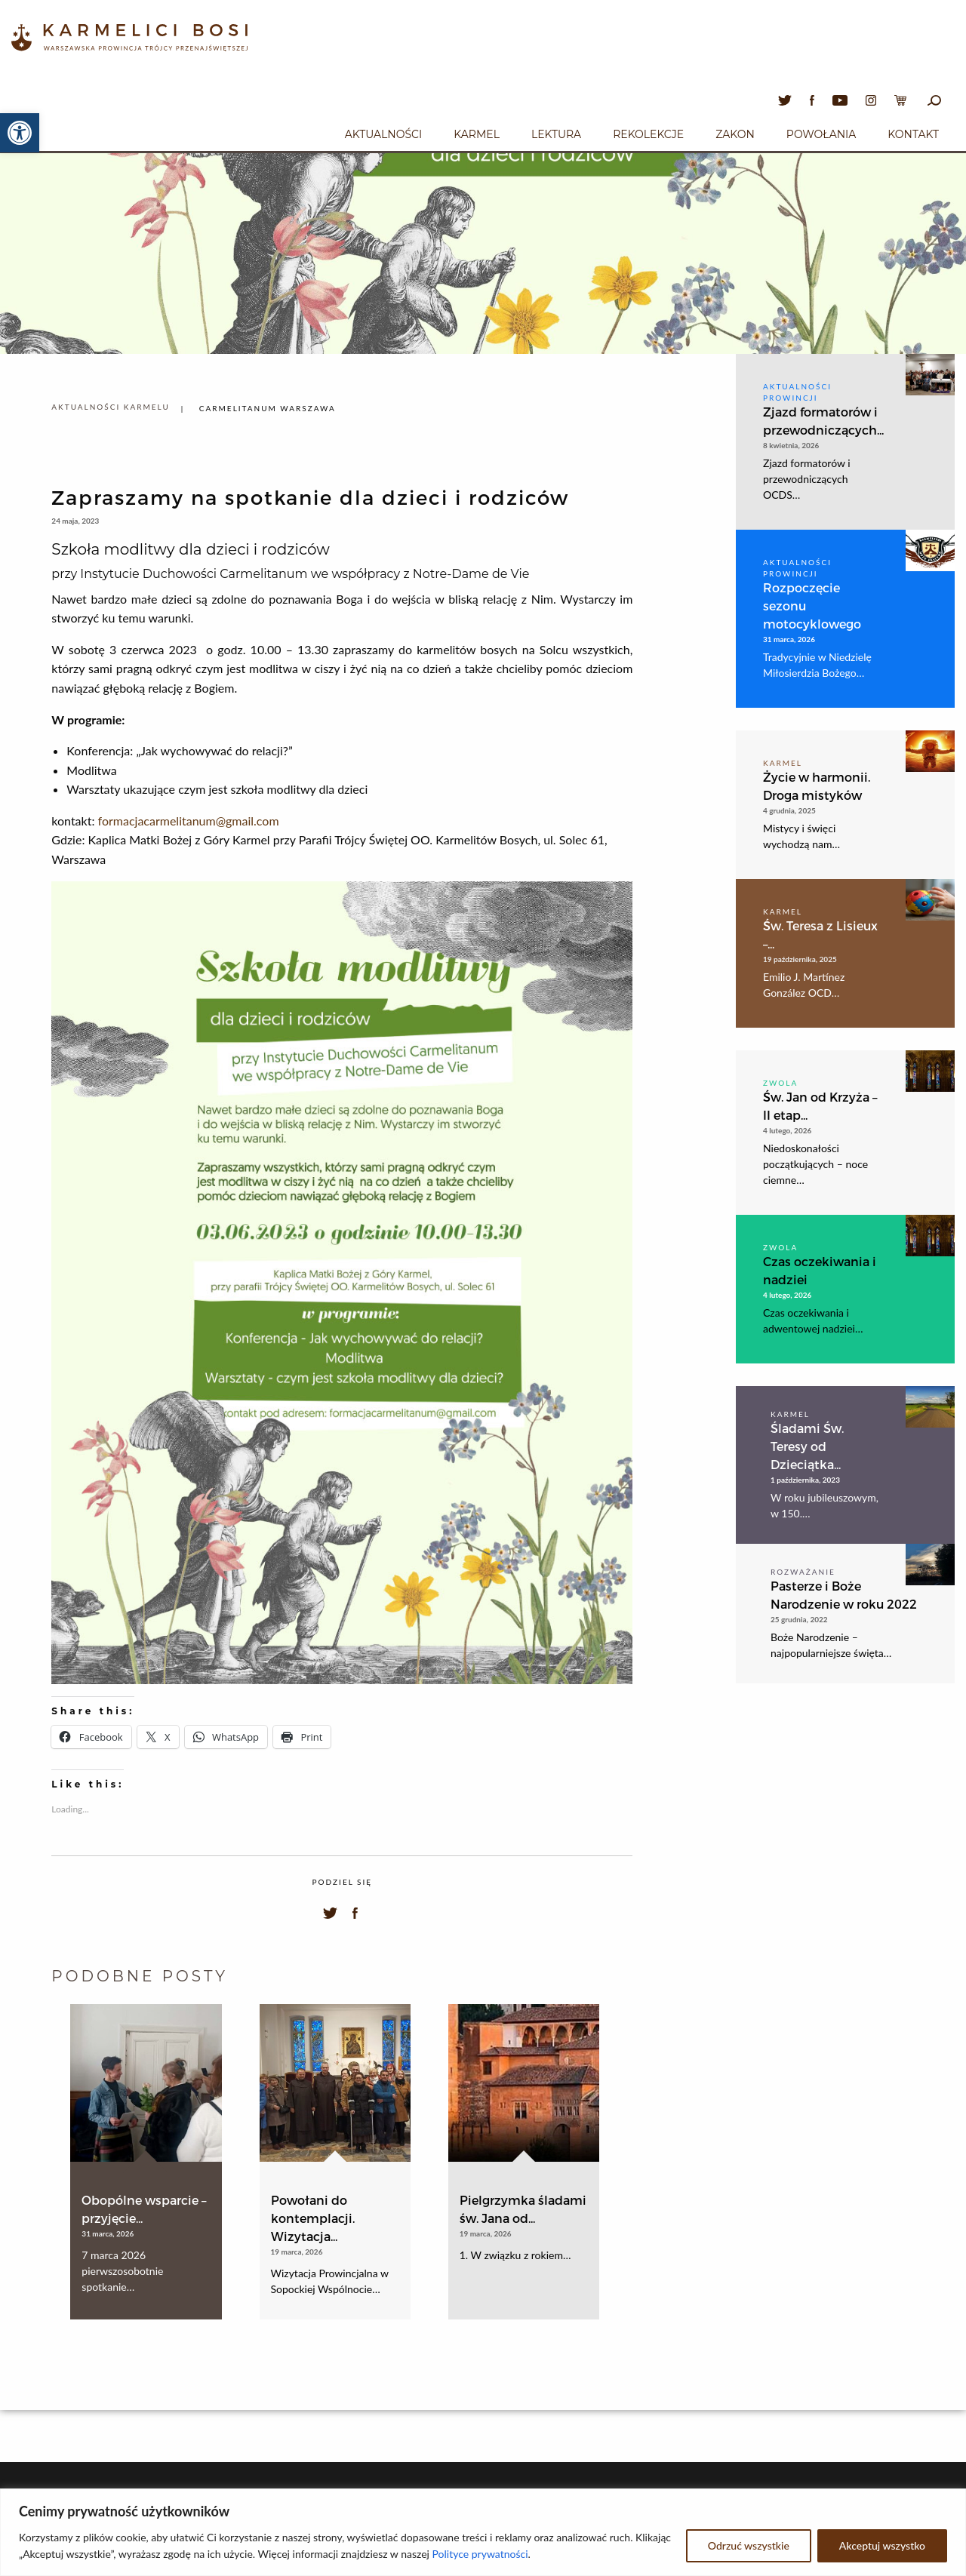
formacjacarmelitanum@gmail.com (188, 820)
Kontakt (913, 134)
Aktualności (383, 134)
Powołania (821, 134)
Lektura (556, 134)
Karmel (477, 134)
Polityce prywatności (480, 2553)
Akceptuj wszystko (882, 2545)
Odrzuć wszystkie (748, 2545)
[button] (19, 132)
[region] (483, 2532)
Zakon (735, 134)
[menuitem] (383, 132)
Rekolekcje (648, 134)
